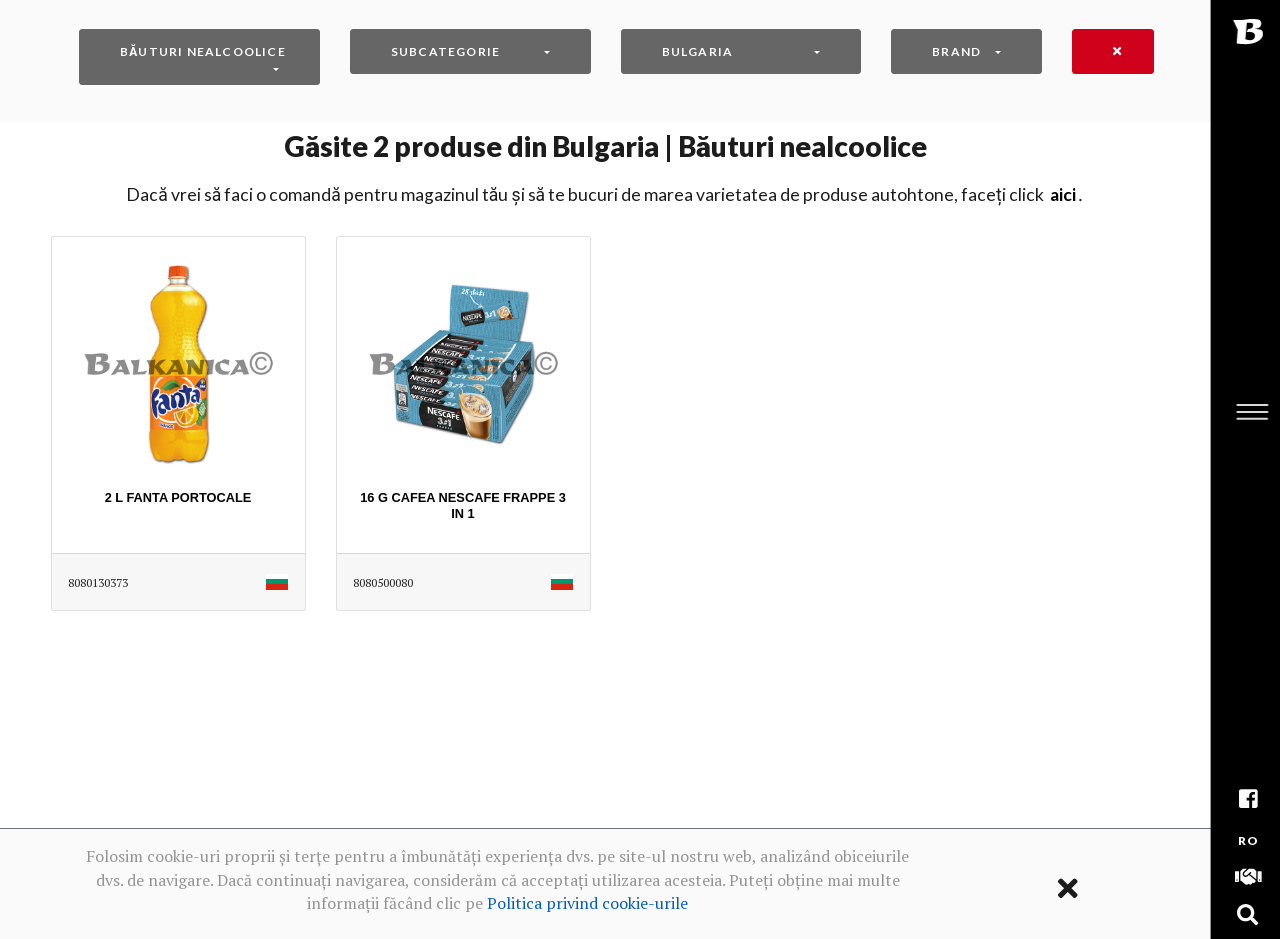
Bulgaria (698, 51)
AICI (1063, 194)
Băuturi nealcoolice (203, 51)
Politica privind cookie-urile (587, 903)
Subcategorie (445, 51)
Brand (956, 51)
